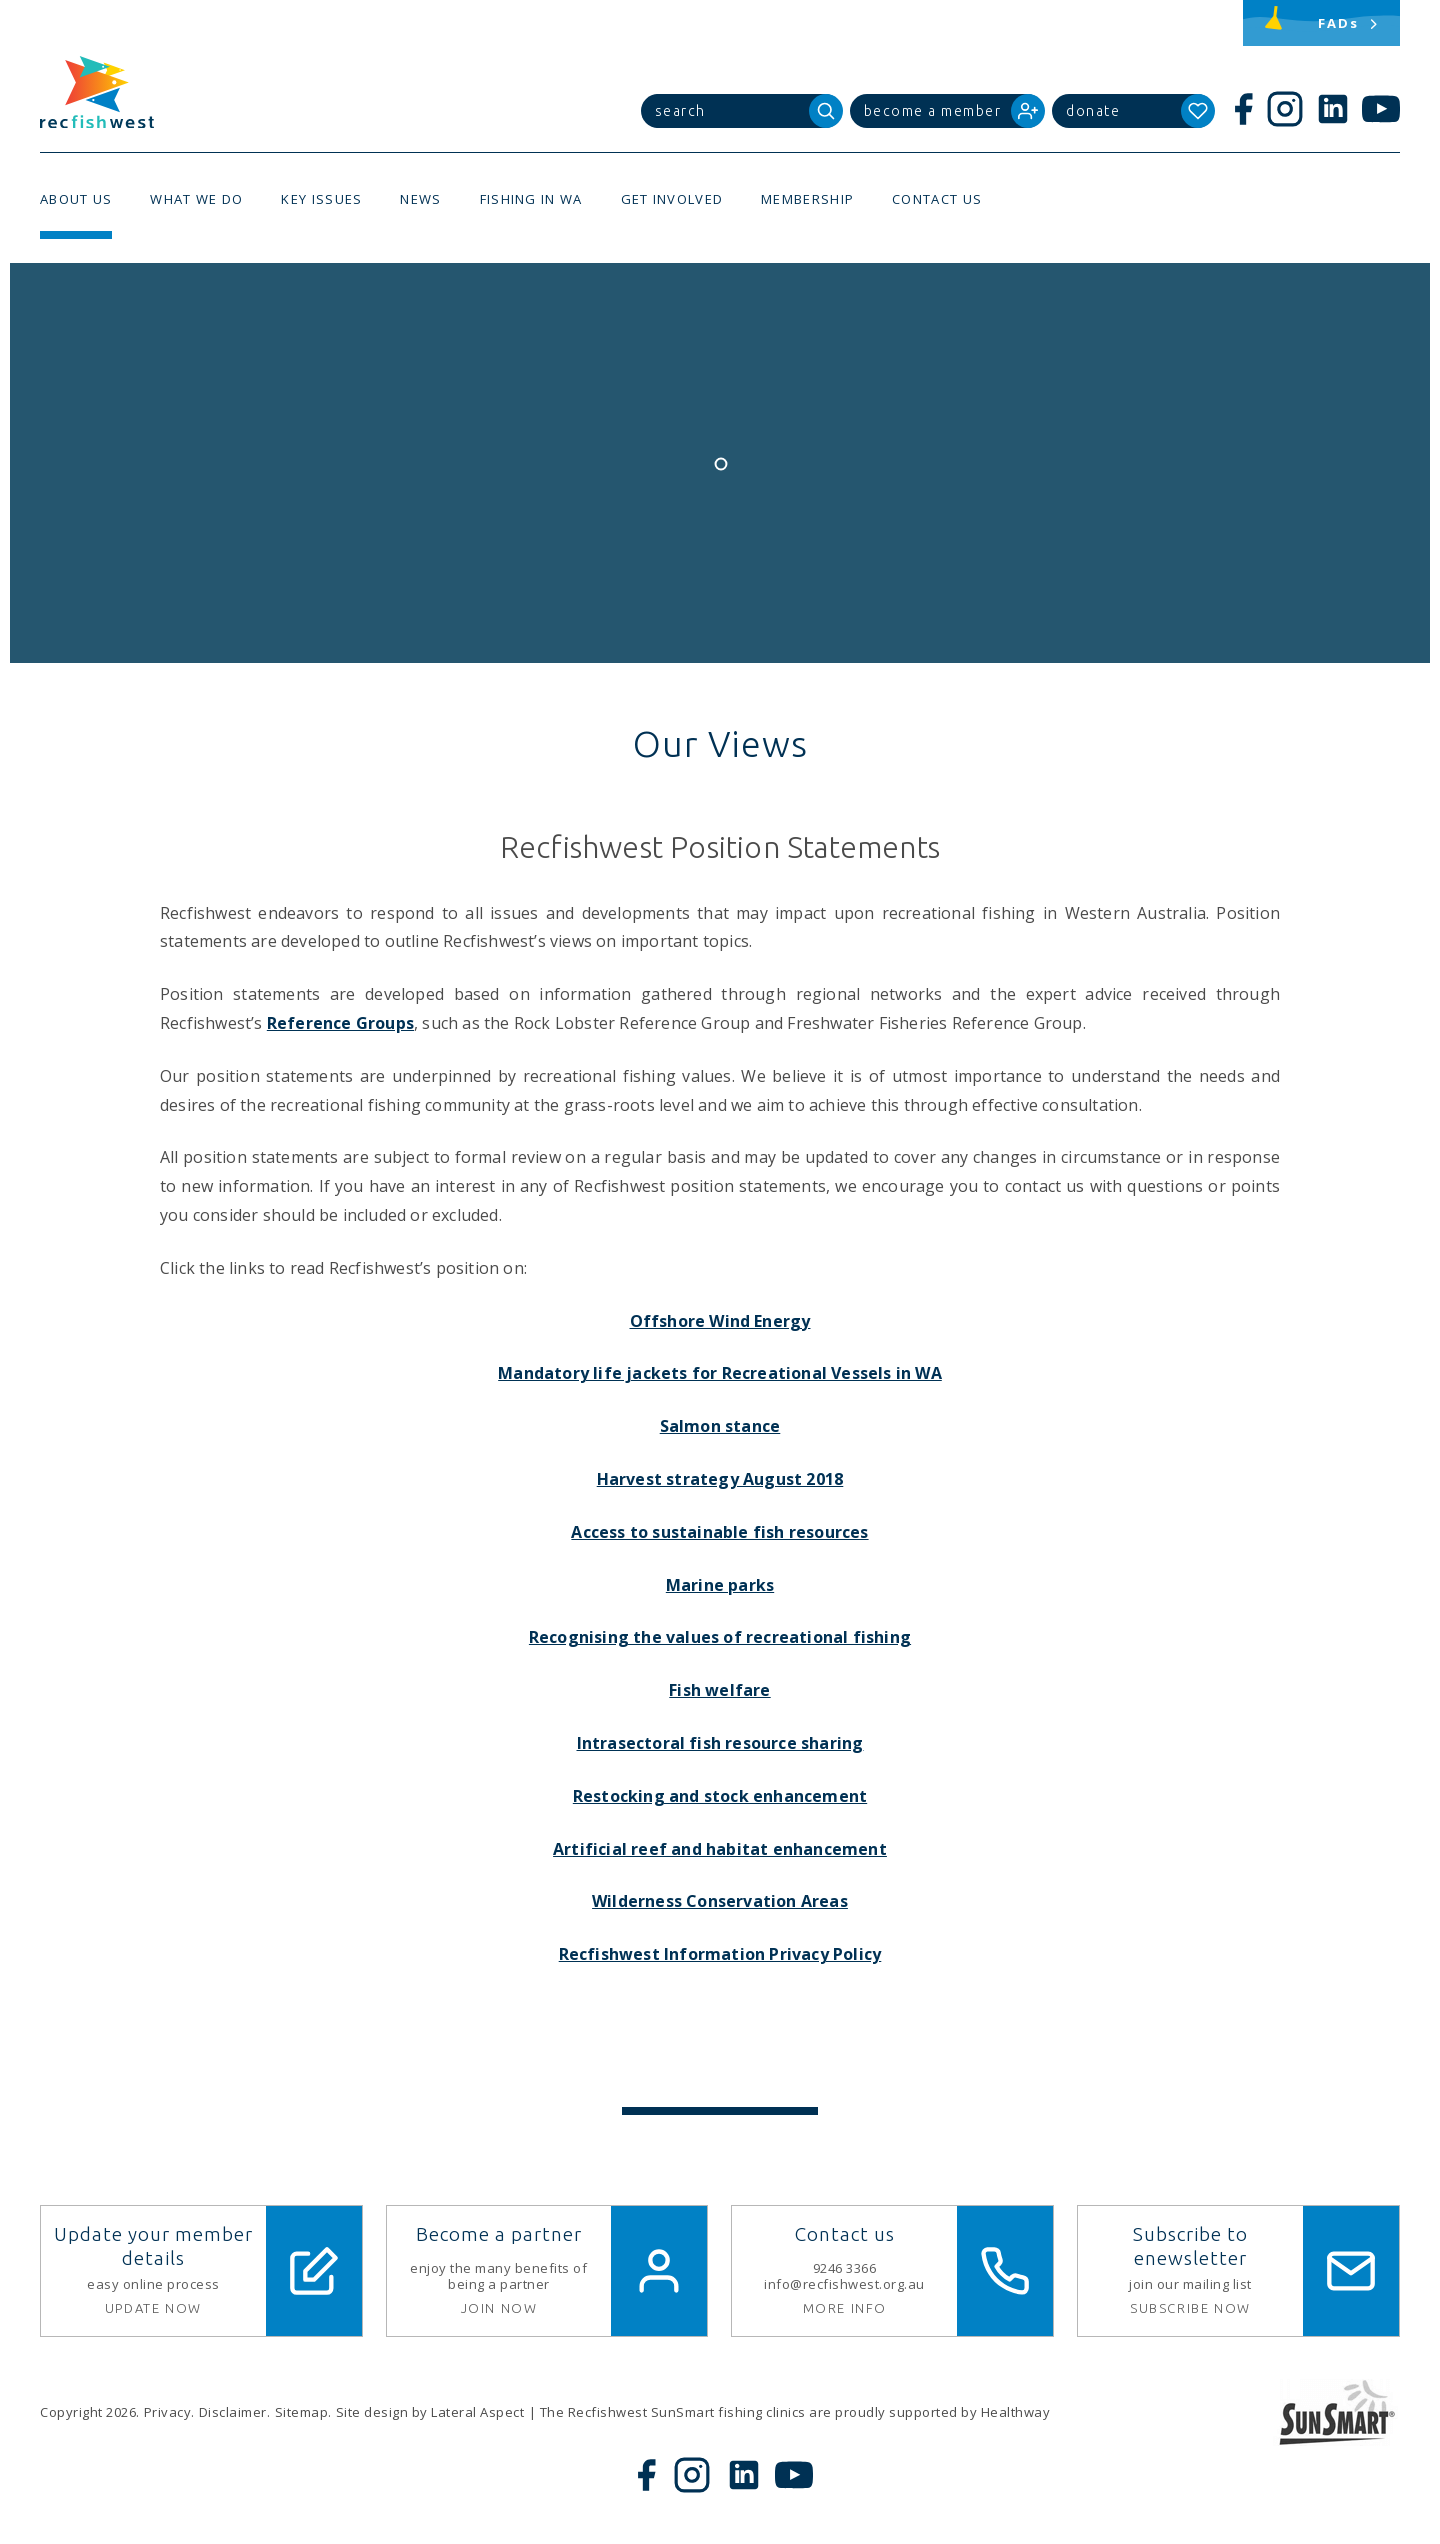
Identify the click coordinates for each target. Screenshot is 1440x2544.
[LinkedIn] (1333, 109)
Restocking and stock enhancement (720, 1796)
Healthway (1016, 2412)
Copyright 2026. (90, 2412)
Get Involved (672, 199)
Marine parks (720, 1585)
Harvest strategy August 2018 (720, 1479)
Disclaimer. (235, 2412)
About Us (76, 199)
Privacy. (169, 2412)
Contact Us (937, 199)
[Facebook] (1243, 109)
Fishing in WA (531, 199)
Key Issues (321, 199)
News (420, 199)
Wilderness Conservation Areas (720, 1901)
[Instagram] (1285, 109)
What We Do (196, 199)
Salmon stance (720, 1426)
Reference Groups (340, 1023)
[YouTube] (1381, 109)
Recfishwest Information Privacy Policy (720, 1954)
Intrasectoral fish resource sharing (720, 1743)
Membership (807, 199)
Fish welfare (719, 1690)
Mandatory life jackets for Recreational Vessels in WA (720, 1373)
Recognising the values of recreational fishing (720, 1637)
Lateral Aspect (477, 2412)
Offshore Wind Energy (720, 1321)
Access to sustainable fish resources (719, 1532)
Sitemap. (303, 2412)
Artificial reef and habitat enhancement (720, 1849)
